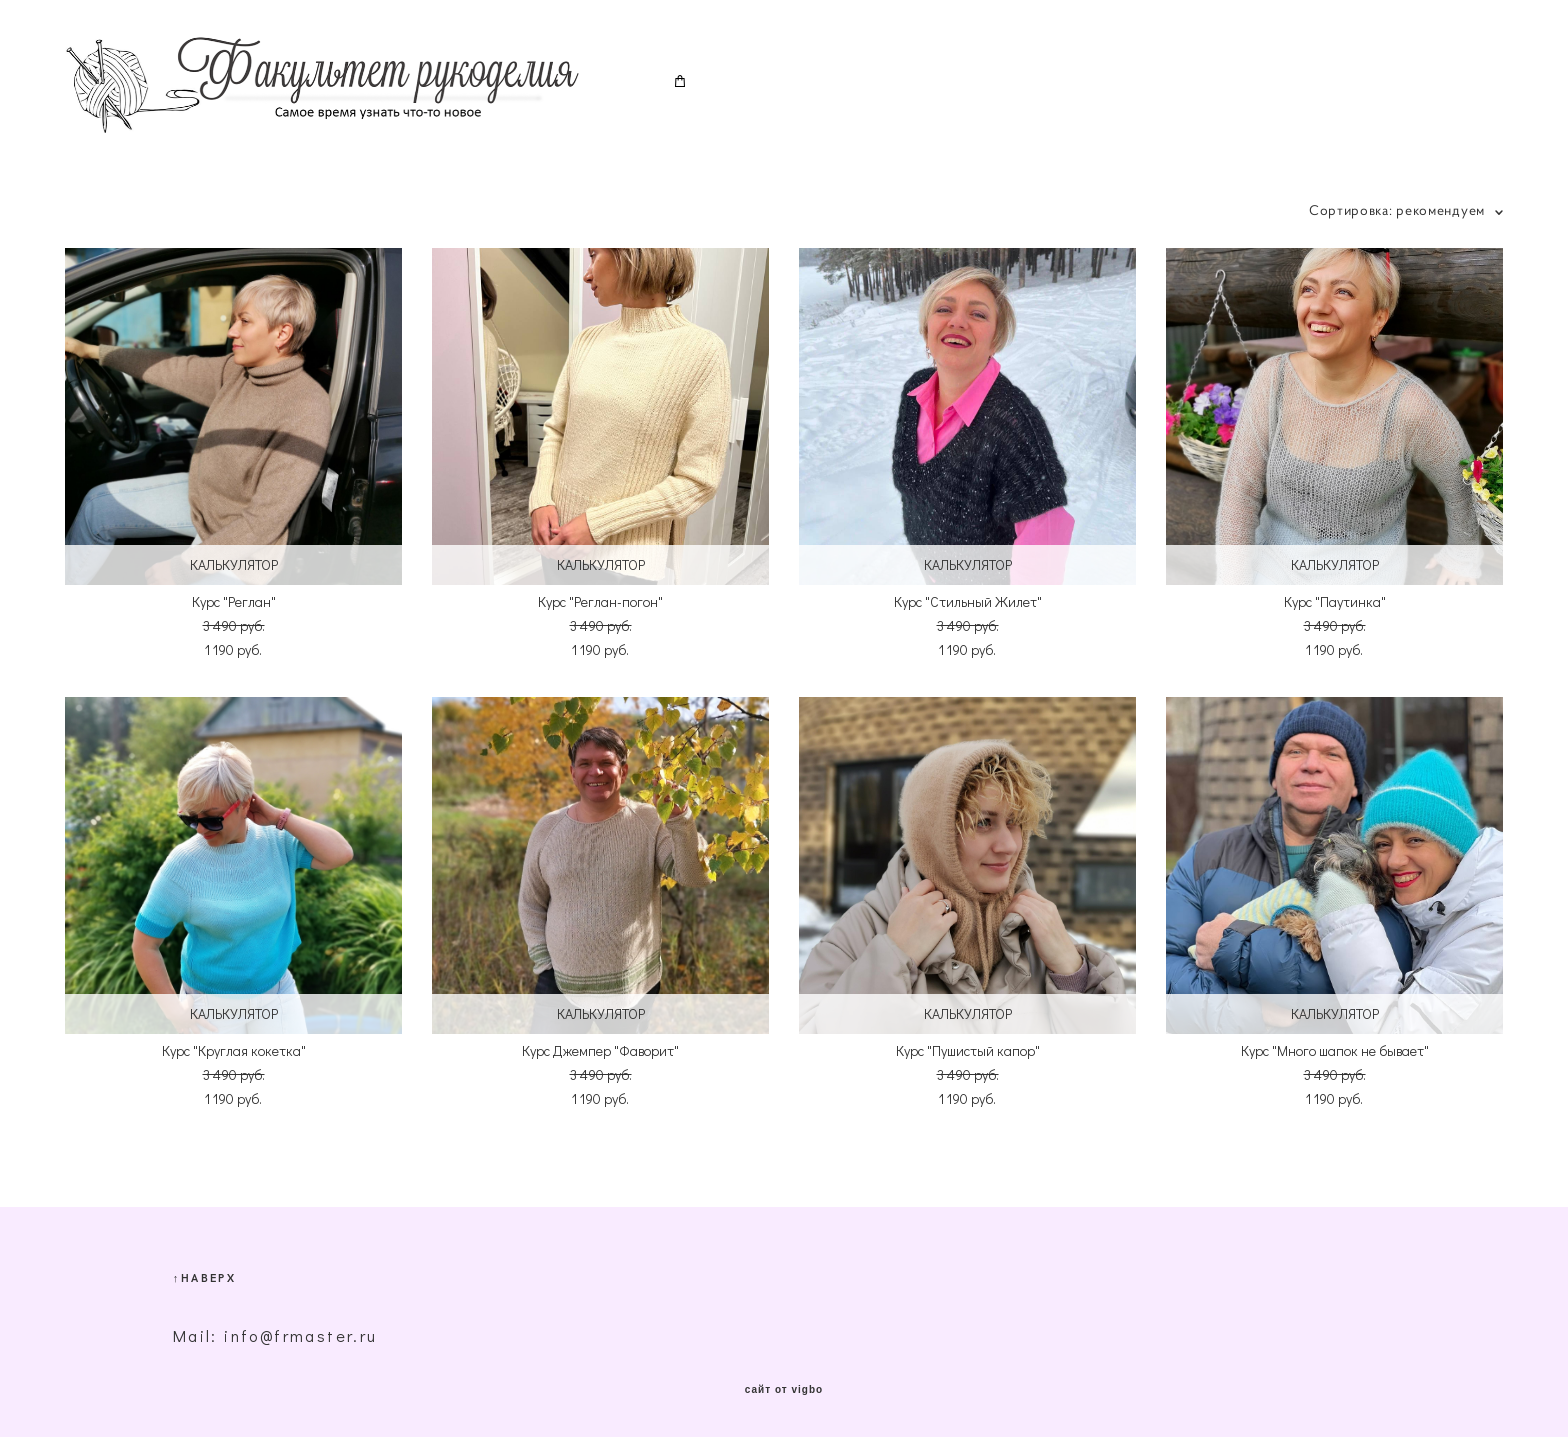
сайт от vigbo (784, 1390)
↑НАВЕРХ (204, 1277)
